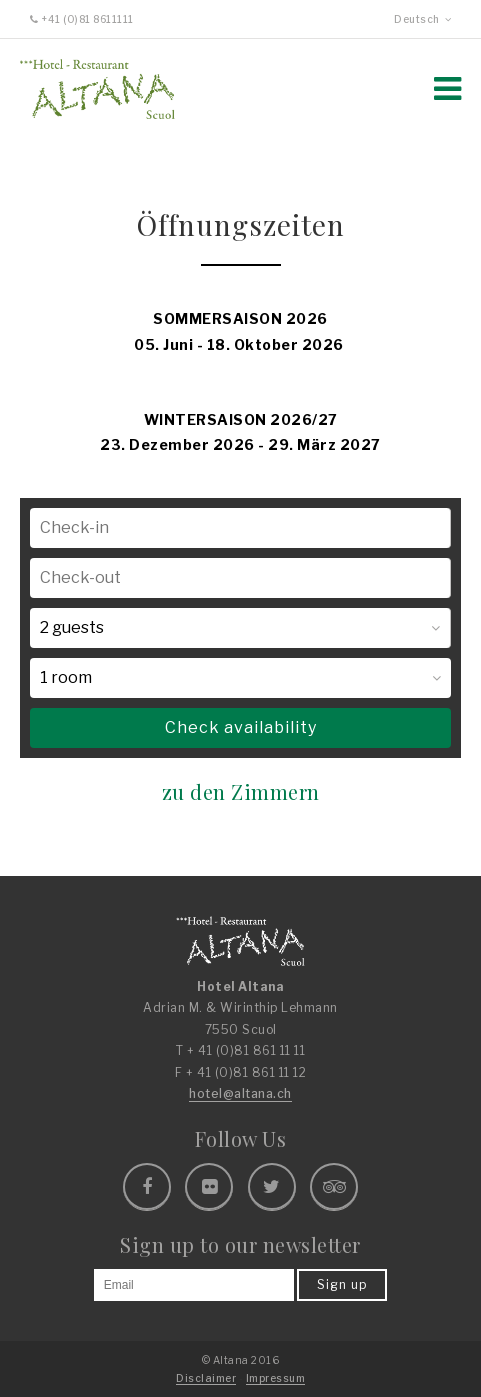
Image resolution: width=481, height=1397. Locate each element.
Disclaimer (206, 1378)
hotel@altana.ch (240, 1093)
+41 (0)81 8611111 (82, 19)
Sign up (342, 1284)
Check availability (241, 727)
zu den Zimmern (241, 791)
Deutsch (422, 19)
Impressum (276, 1378)
